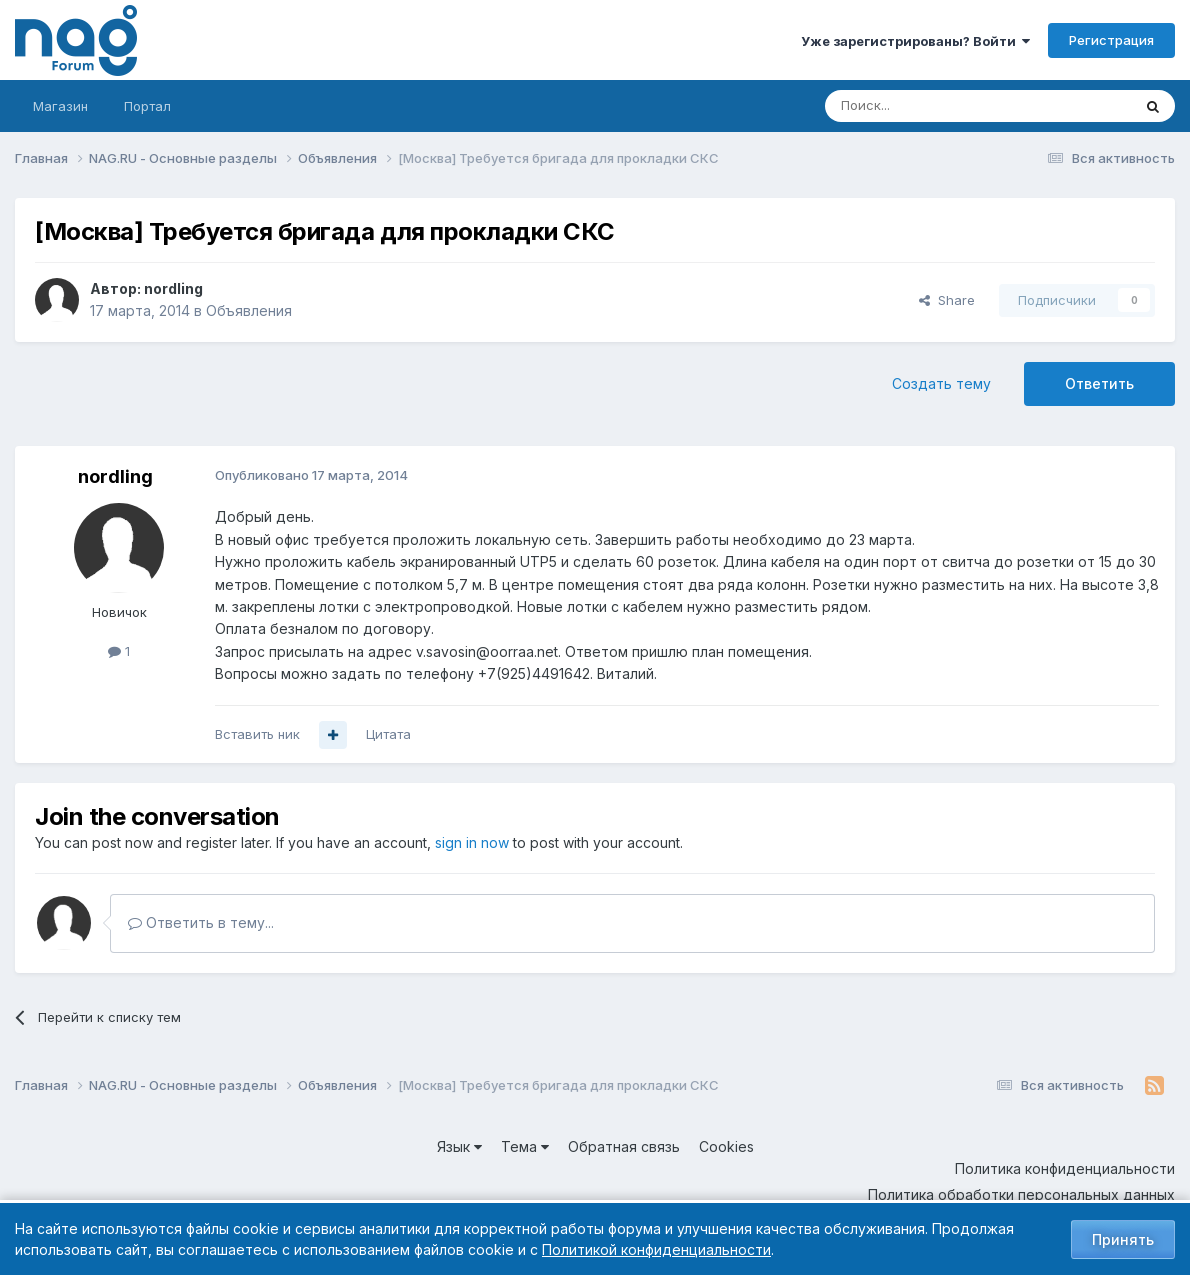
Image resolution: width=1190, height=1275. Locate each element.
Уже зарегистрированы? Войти (915, 41)
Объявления (249, 310)
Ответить (1099, 383)
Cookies (726, 1146)
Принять (1123, 1239)
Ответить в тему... (201, 922)
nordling (173, 288)
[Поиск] (923, 106)
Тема (525, 1146)
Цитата (388, 734)
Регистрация (1111, 40)
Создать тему (941, 383)
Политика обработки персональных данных (1021, 1194)
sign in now (472, 842)
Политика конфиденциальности (1065, 1168)
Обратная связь (624, 1146)
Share (947, 300)
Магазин (60, 106)
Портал (147, 106)
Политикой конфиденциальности (656, 1249)
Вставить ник (257, 734)
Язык (459, 1146)
